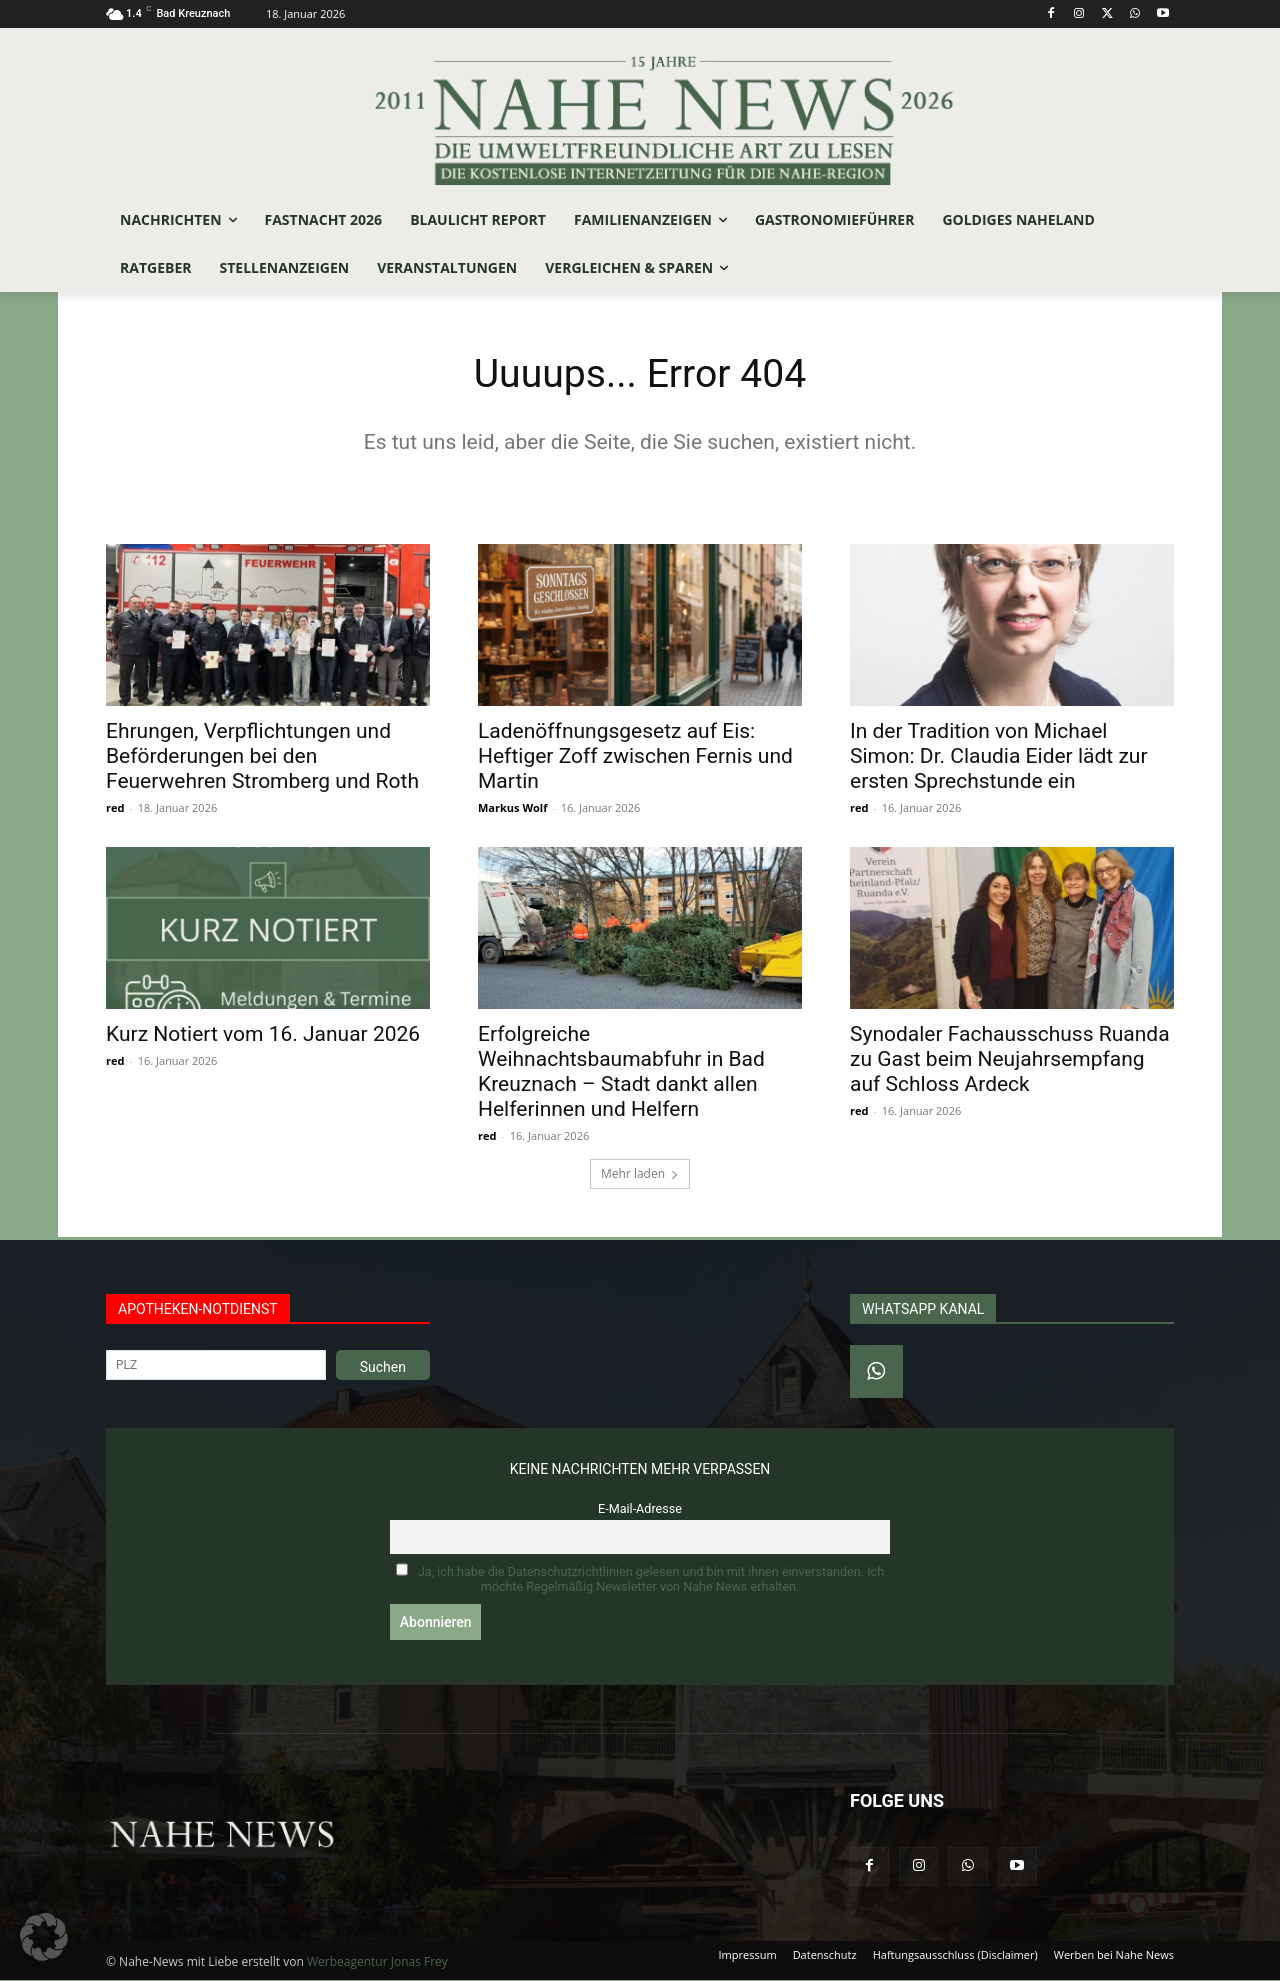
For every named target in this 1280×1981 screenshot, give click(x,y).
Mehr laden (640, 1174)
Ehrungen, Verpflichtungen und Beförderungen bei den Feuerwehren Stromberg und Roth (262, 757)
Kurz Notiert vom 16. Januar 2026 (263, 1035)
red (115, 808)
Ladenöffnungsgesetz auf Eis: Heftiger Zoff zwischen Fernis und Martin (635, 757)
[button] (44, 1937)
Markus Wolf (512, 808)
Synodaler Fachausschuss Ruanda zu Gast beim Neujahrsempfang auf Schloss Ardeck (1010, 1060)
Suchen (383, 1368)
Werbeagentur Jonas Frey (377, 1962)
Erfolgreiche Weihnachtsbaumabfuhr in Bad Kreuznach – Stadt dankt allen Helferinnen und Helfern (621, 1072)
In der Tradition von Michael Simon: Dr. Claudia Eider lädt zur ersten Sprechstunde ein (999, 757)
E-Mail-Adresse (640, 1509)
